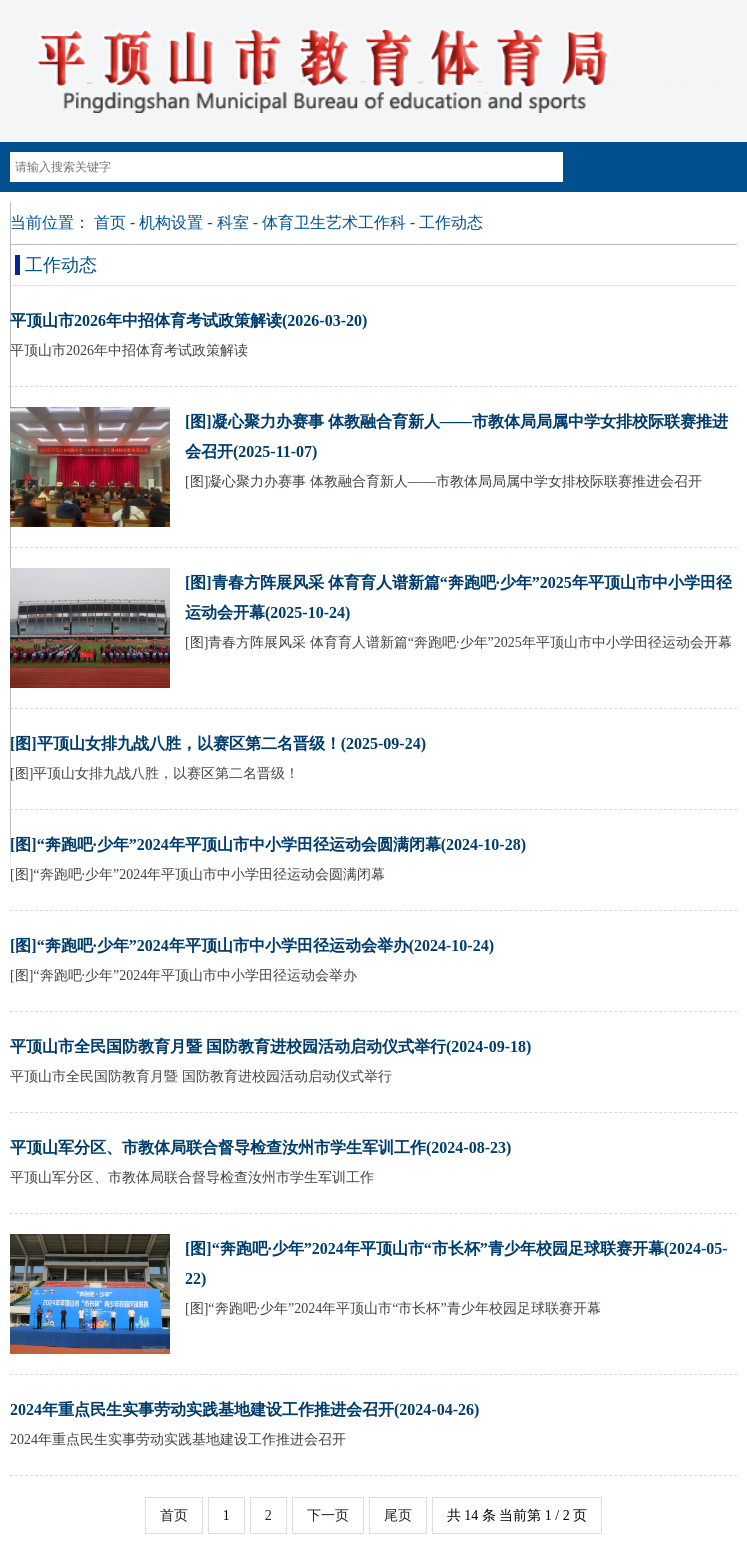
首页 (110, 222)
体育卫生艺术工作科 (334, 222)
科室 (233, 222)
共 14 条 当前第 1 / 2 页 (517, 1515)
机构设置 (171, 222)
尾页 (398, 1515)
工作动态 (451, 222)
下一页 (328, 1515)
